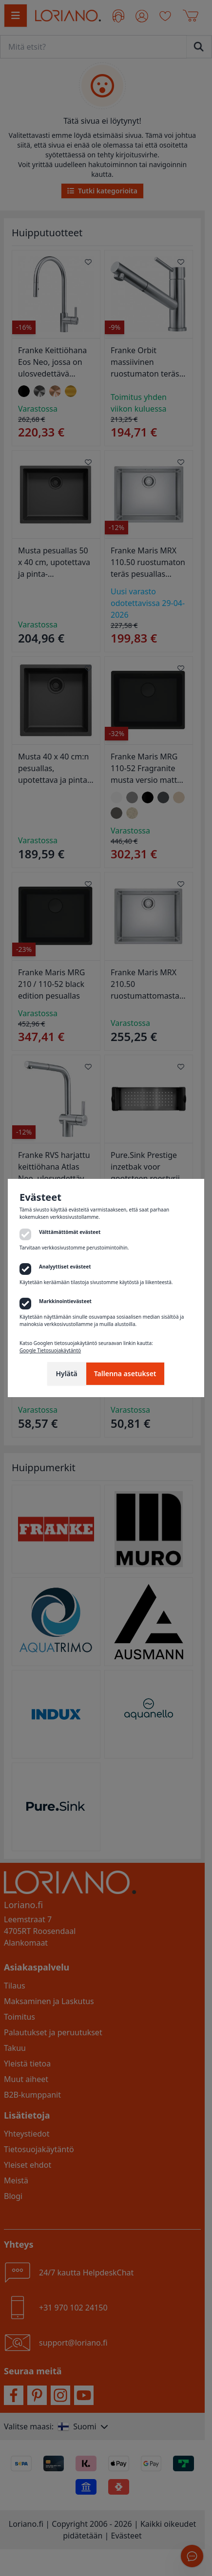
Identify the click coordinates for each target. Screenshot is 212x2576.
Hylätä (66, 1373)
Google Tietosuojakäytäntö (50, 1350)
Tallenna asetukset (125, 1373)
